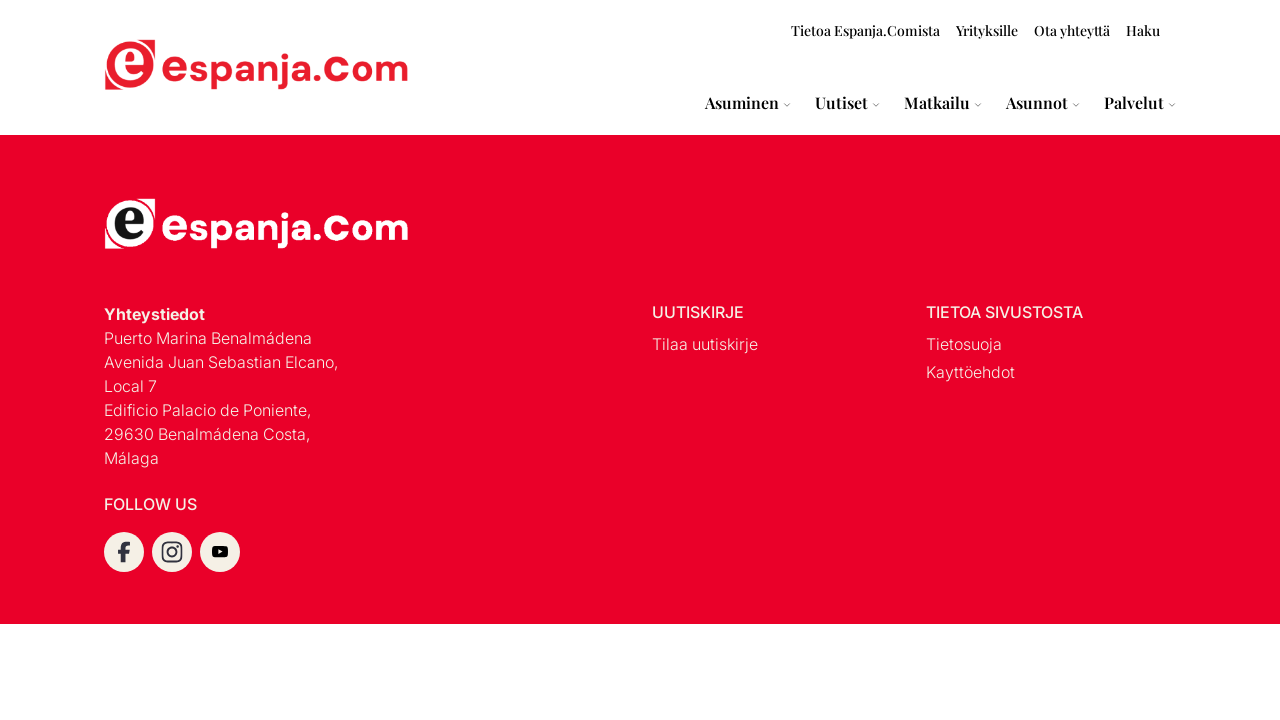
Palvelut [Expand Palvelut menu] (1134, 103)
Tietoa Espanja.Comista (865, 30)
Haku (1143, 30)
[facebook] (124, 552)
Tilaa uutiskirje (705, 344)
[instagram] (172, 552)
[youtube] (220, 552)
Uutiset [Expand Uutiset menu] (841, 103)
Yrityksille (987, 30)
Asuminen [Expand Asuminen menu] (742, 103)
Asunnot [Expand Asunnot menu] (1037, 103)
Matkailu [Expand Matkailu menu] (937, 103)
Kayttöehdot (970, 372)
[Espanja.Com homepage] (152, 67)
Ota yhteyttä (1072, 30)
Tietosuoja (964, 344)
